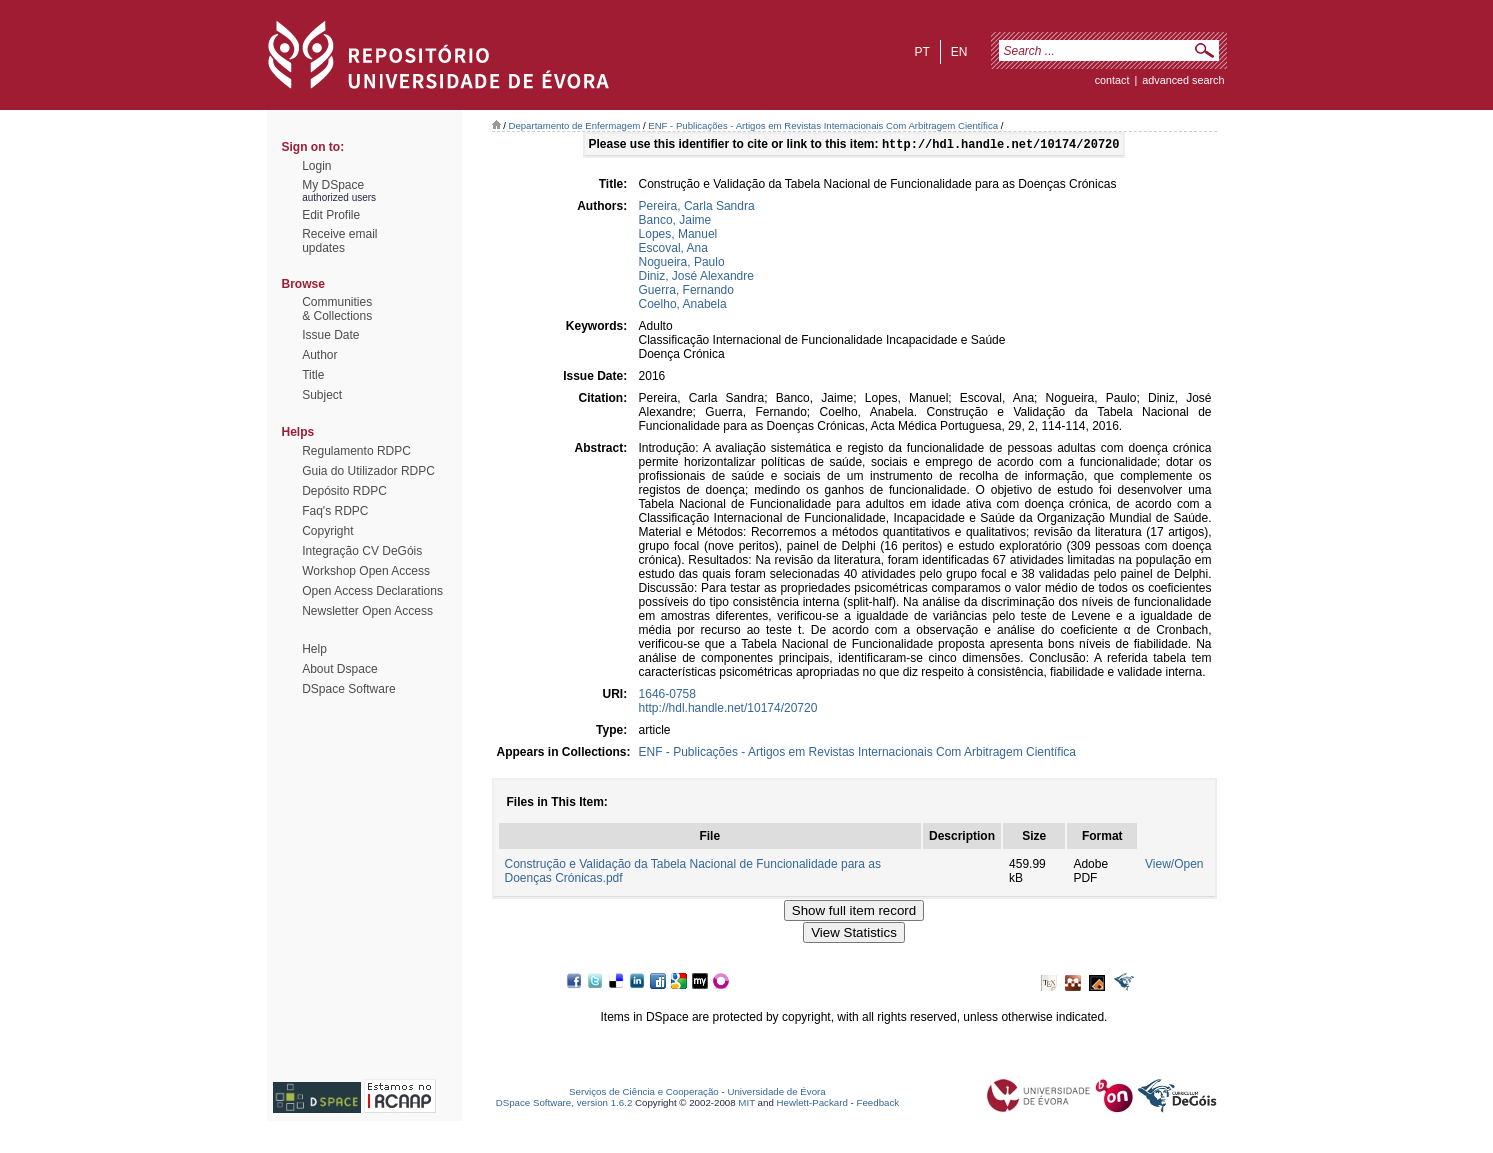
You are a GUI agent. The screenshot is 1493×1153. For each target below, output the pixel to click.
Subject (322, 395)
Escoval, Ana (673, 250)
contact (1112, 80)
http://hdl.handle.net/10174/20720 (728, 710)
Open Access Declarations (372, 591)
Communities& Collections (337, 309)
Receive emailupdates (339, 241)
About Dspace (339, 669)
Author (319, 355)
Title (313, 375)
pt (921, 52)
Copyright (327, 531)
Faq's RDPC (335, 511)
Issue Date (330, 335)
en (959, 52)
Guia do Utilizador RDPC (368, 471)
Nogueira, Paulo (682, 264)
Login (316, 166)
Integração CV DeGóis (362, 551)
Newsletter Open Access (367, 611)
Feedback (877, 1104)
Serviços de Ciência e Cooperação (644, 1093)
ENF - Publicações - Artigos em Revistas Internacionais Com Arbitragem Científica (823, 125)
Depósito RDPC (344, 491)
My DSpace (333, 185)
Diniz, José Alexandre (696, 278)
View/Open (1174, 866)
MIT (746, 1104)
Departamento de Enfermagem (575, 125)
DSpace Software (348, 689)
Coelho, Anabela (683, 306)
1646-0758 (667, 696)
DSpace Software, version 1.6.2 (564, 1104)
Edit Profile (331, 215)
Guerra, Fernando (686, 292)
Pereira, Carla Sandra (697, 208)
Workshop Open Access (366, 571)
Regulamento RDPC (356, 451)
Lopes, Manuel (678, 236)
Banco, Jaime (675, 222)
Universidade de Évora (776, 1093)
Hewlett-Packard (812, 1104)
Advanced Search (1183, 80)
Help (314, 649)
